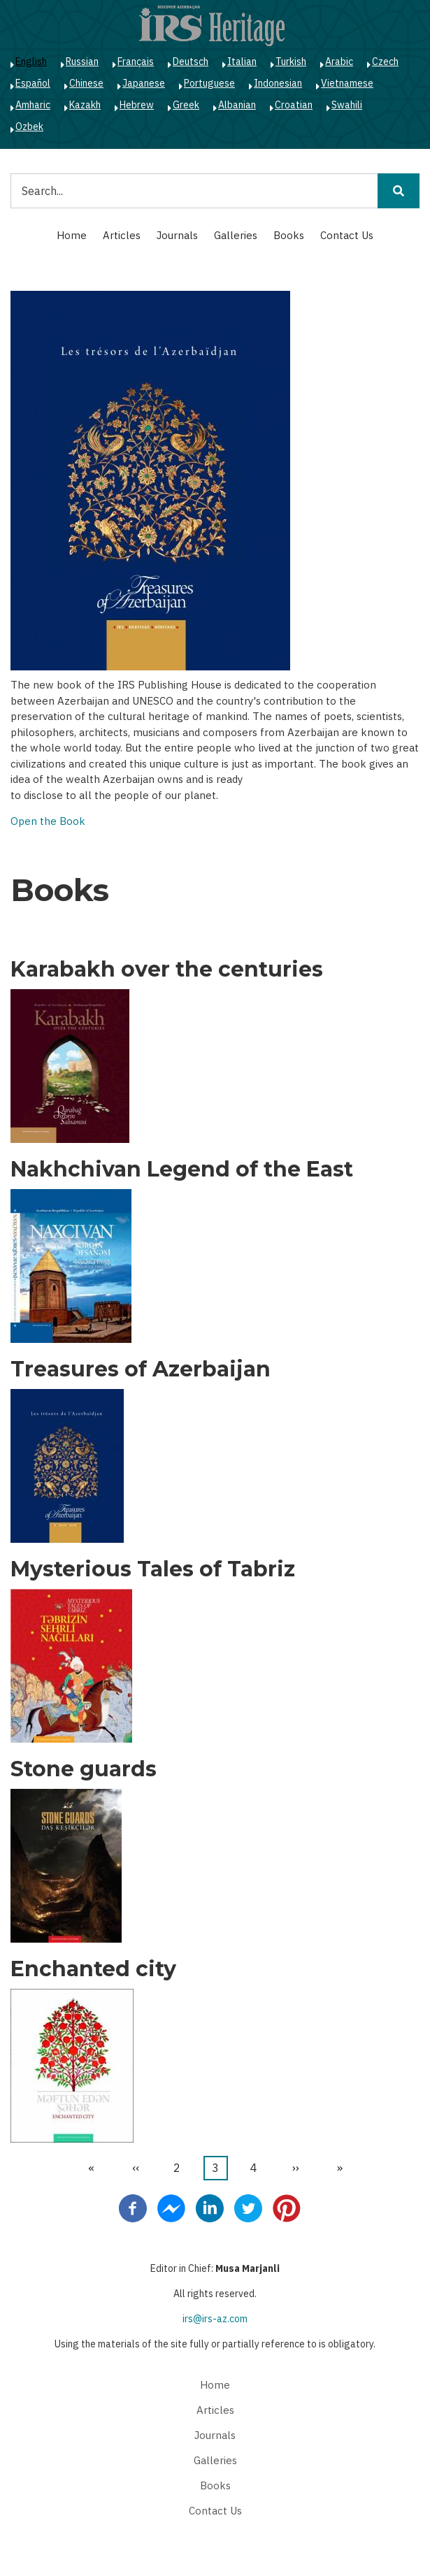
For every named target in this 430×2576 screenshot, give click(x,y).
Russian (82, 61)
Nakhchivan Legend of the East (181, 1169)
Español (32, 83)
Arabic (339, 61)
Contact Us (346, 235)
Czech (385, 61)
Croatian (294, 105)
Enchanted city (93, 1969)
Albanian (237, 105)
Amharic (32, 105)
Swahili (346, 105)
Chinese (86, 83)
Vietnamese (347, 83)
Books (288, 235)
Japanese (143, 83)
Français (135, 61)
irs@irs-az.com (215, 2318)
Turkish (290, 61)
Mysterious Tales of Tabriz (152, 1569)
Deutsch (190, 61)
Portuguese (209, 83)
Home (72, 235)
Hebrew (137, 105)
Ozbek (29, 126)
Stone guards (83, 1769)
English (31, 61)
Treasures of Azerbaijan (140, 1369)
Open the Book (47, 821)
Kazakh (85, 105)
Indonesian (278, 83)
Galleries (235, 235)
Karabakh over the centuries (166, 969)
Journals (177, 235)
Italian (242, 61)
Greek (186, 105)
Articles (122, 235)
